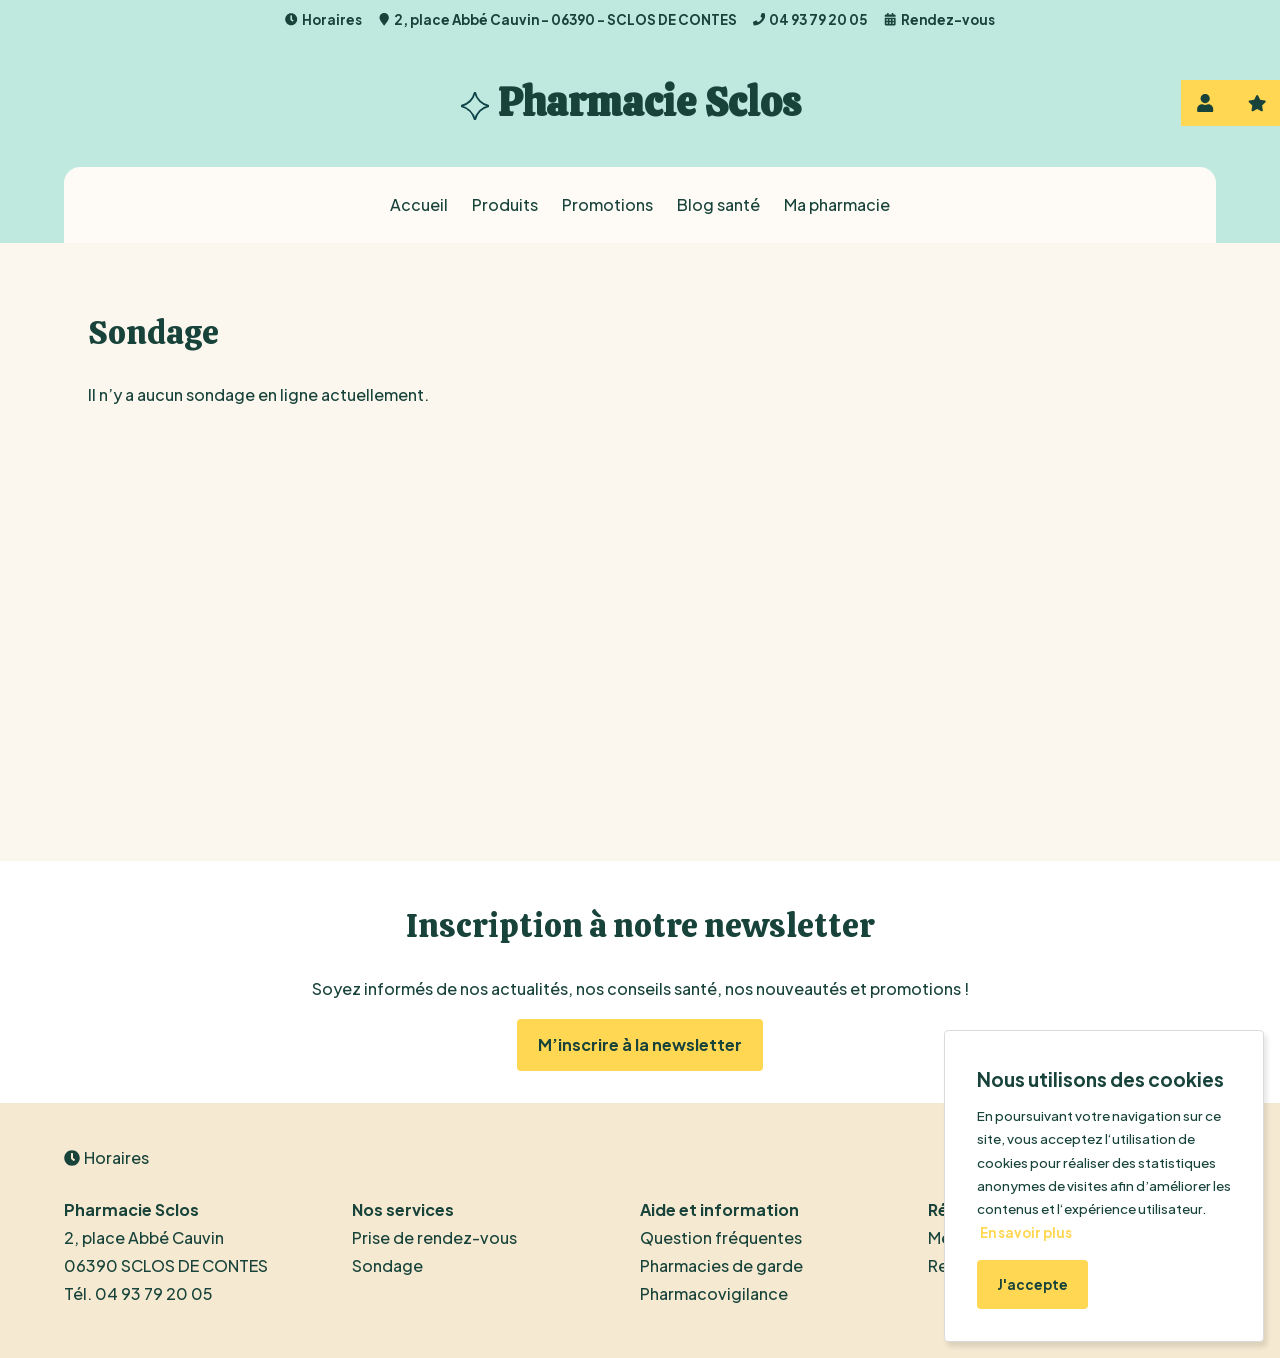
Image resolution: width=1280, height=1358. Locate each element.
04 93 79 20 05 (810, 19)
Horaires (323, 19)
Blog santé (718, 204)
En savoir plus (1026, 1232)
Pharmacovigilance (714, 1293)
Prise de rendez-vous (434, 1237)
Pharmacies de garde (721, 1265)
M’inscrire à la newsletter (640, 1044)
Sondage (387, 1265)
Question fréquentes (721, 1237)
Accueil (419, 204)
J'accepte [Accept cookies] (1032, 1284)
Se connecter (1205, 103)
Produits (505, 204)
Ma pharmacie (837, 204)
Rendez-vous (939, 19)
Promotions (607, 204)
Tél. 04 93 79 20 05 (138, 1293)
